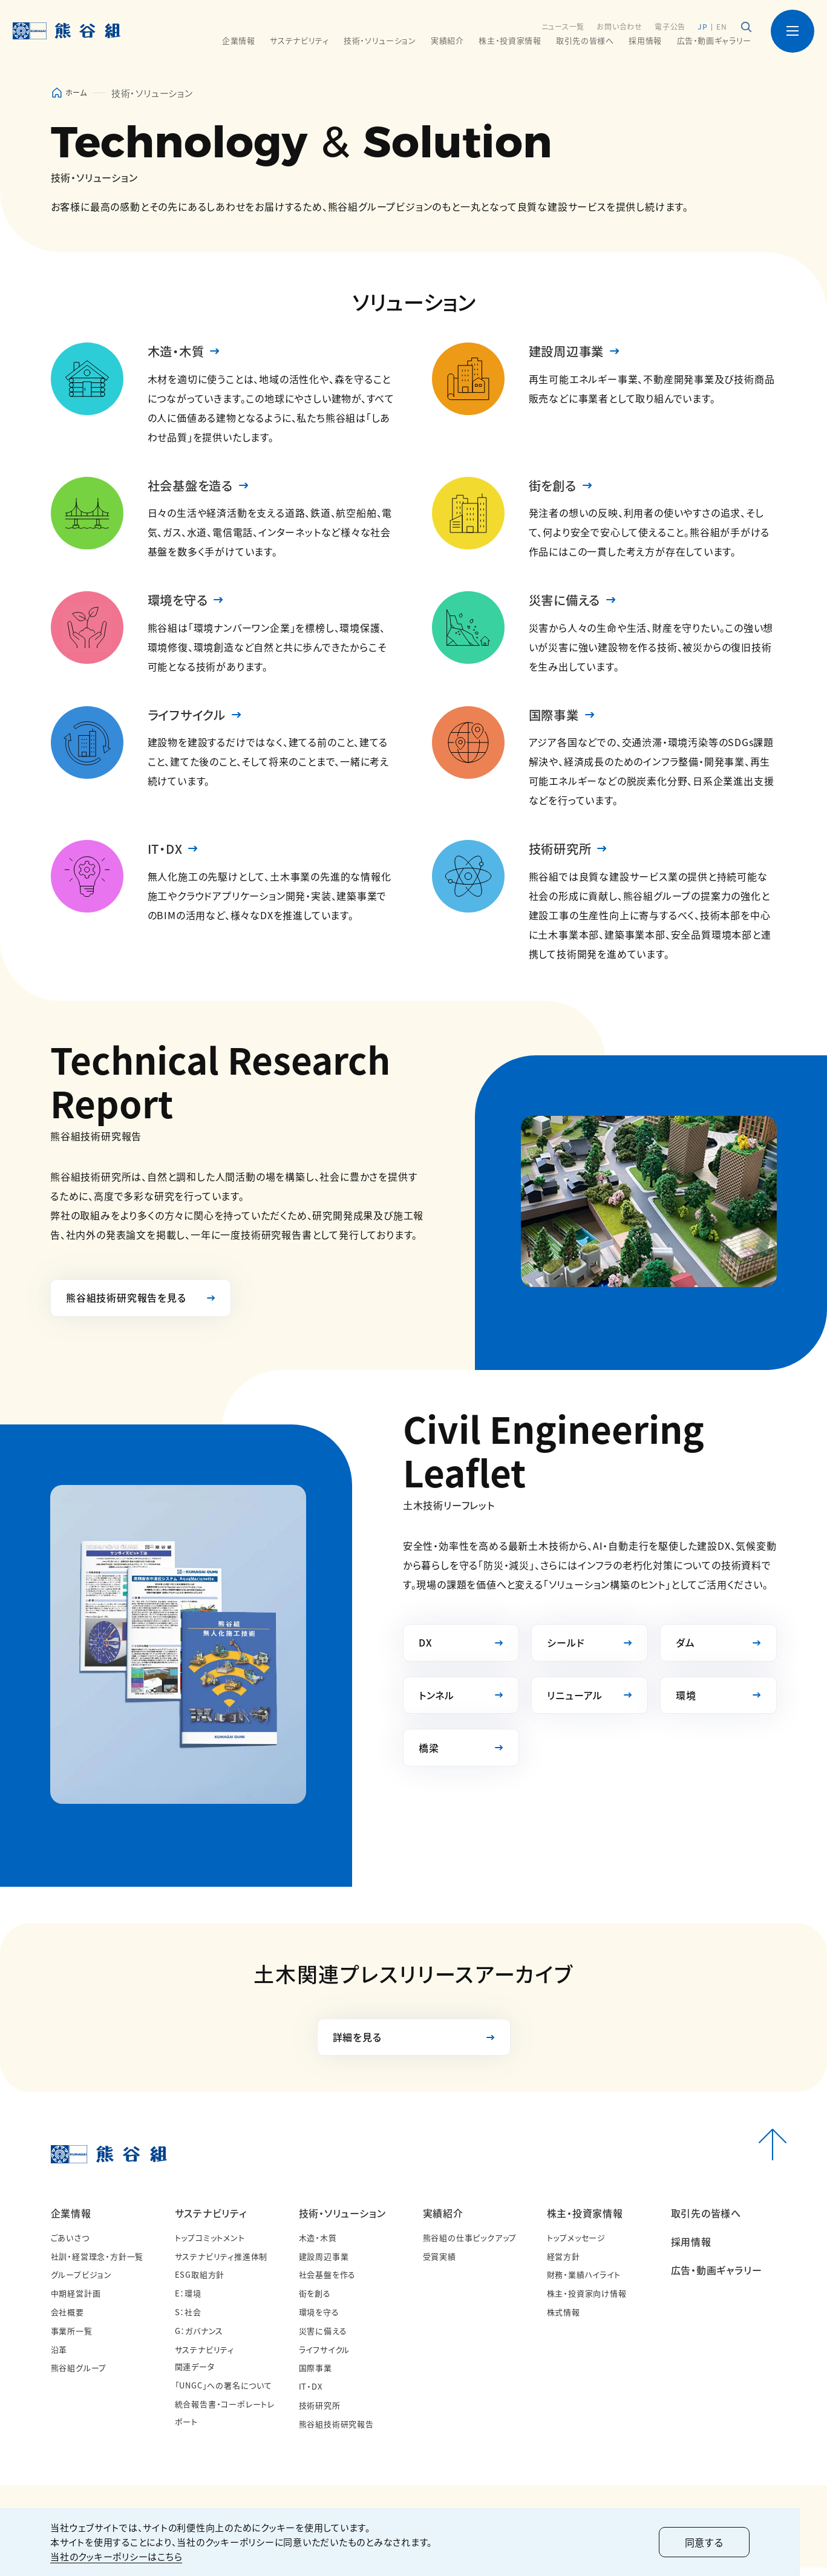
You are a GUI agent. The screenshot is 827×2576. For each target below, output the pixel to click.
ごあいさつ (70, 2246)
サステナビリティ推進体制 (221, 2264)
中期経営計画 (76, 2302)
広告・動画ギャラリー (714, 41)
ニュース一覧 (562, 26)
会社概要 (67, 2320)
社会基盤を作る (327, 2283)
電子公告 (669, 26)
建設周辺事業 (570, 351)
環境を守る (181, 603)
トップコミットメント (210, 2246)
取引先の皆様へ (585, 41)
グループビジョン (81, 2283)
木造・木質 (179, 351)
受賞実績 (439, 2264)
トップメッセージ (576, 2246)
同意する (731, 2542)
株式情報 (563, 2320)
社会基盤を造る (195, 487)
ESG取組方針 (200, 2283)
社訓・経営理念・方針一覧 (97, 2264)
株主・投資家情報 (585, 2221)
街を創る (555, 487)
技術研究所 (563, 854)
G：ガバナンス (199, 2339)
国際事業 (556, 719)
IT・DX (166, 854)
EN (721, 26)
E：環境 (188, 2302)
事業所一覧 (72, 2339)
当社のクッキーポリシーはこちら (117, 2556)
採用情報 (645, 41)
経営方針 (563, 2264)
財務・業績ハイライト (584, 2283)
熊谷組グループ (79, 2376)
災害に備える (568, 603)
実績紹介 (443, 2221)
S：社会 (188, 2320)
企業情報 (71, 2221)
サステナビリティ (211, 2221)
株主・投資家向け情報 (587, 2302)
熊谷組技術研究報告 (336, 2432)
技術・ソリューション (342, 2221)
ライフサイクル (191, 719)
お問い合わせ (619, 26)
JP (702, 26)
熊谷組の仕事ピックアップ (470, 2246)
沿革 (59, 2358)
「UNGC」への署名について (223, 2394)
